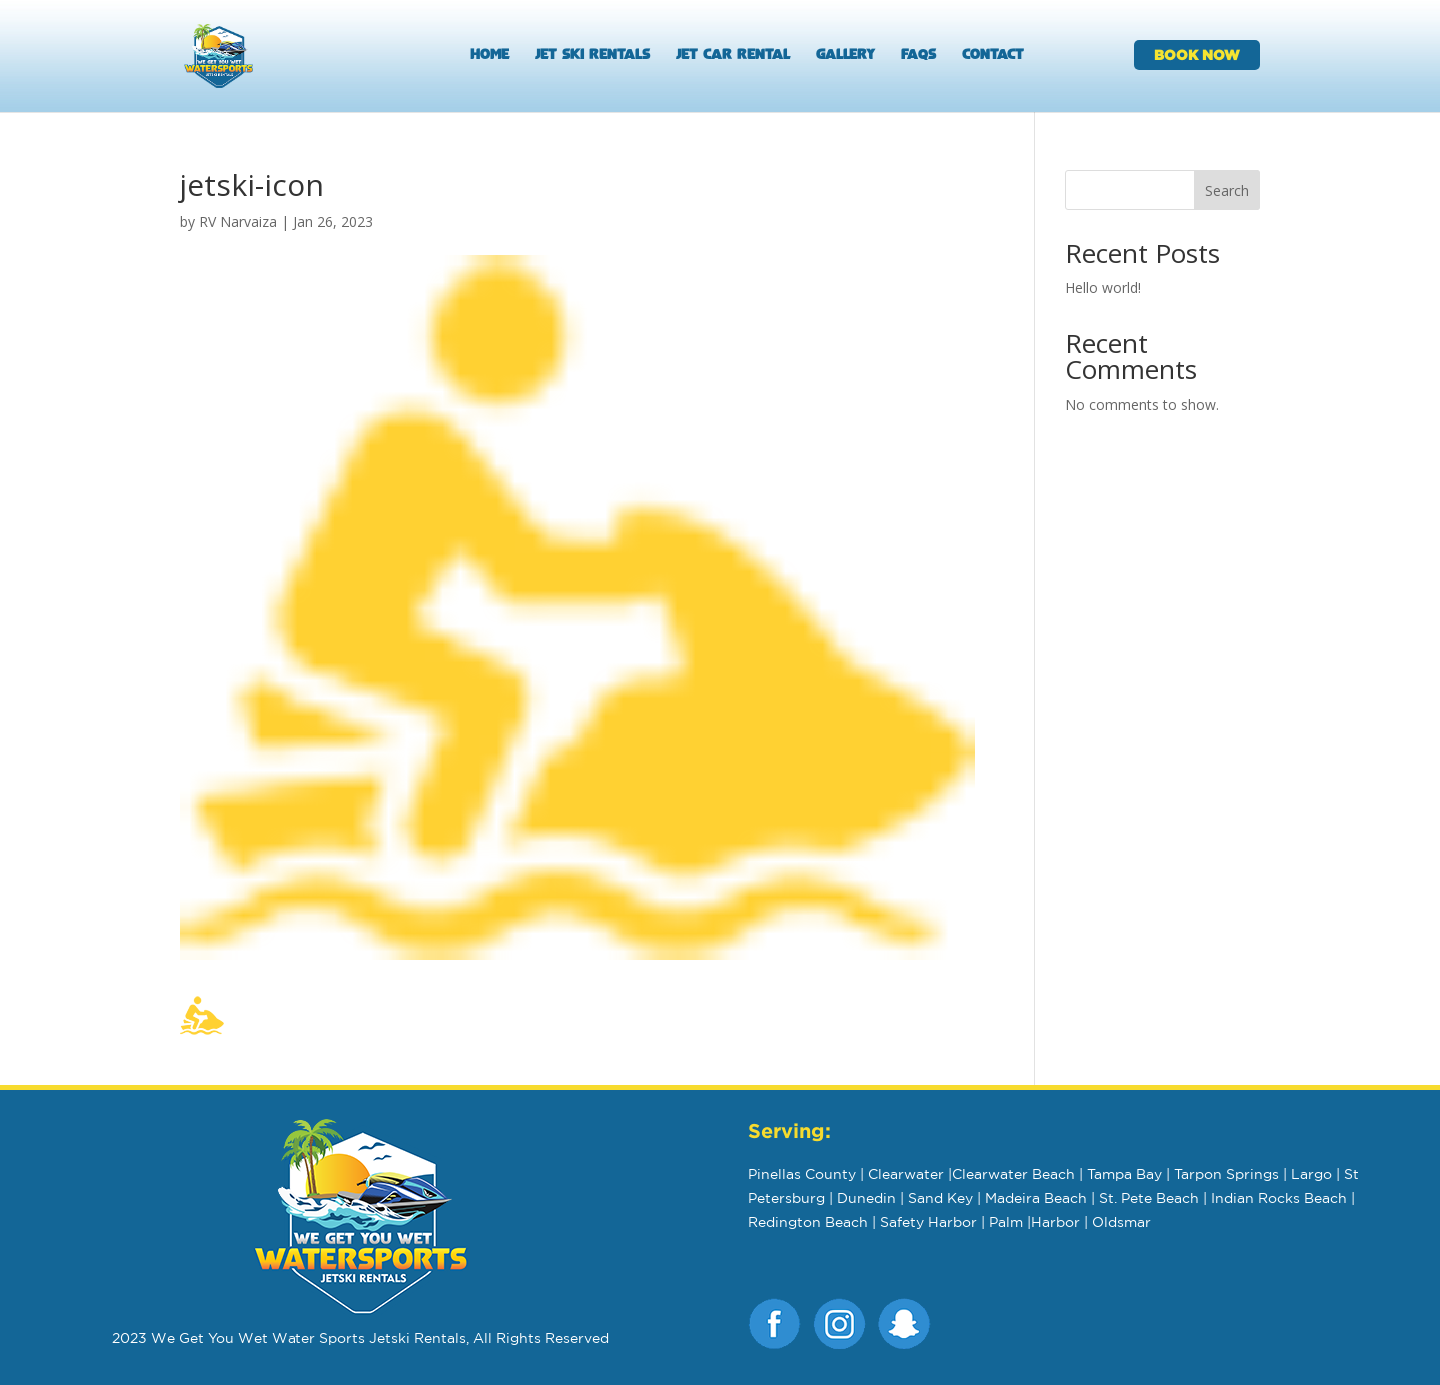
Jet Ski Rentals (592, 56)
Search (1227, 190)
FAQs (918, 56)
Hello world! (1103, 287)
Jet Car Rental (733, 56)
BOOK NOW (1197, 54)
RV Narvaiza (238, 221)
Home (489, 56)
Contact (993, 56)
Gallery (845, 56)
